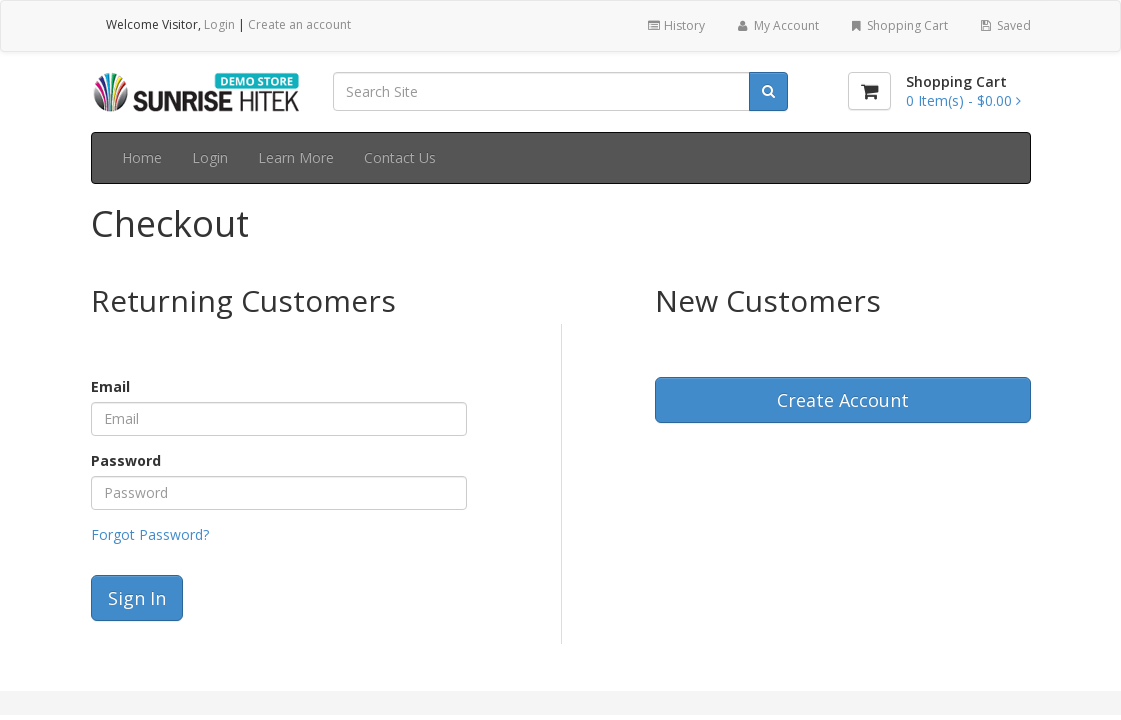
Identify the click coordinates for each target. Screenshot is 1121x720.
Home (142, 157)
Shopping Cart (898, 25)
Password (126, 460)
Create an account (299, 24)
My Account (776, 25)
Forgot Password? (150, 534)
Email (110, 386)
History (675, 25)
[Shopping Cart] (869, 91)
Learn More (296, 157)
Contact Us (400, 157)
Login (219, 24)
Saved (1004, 25)
